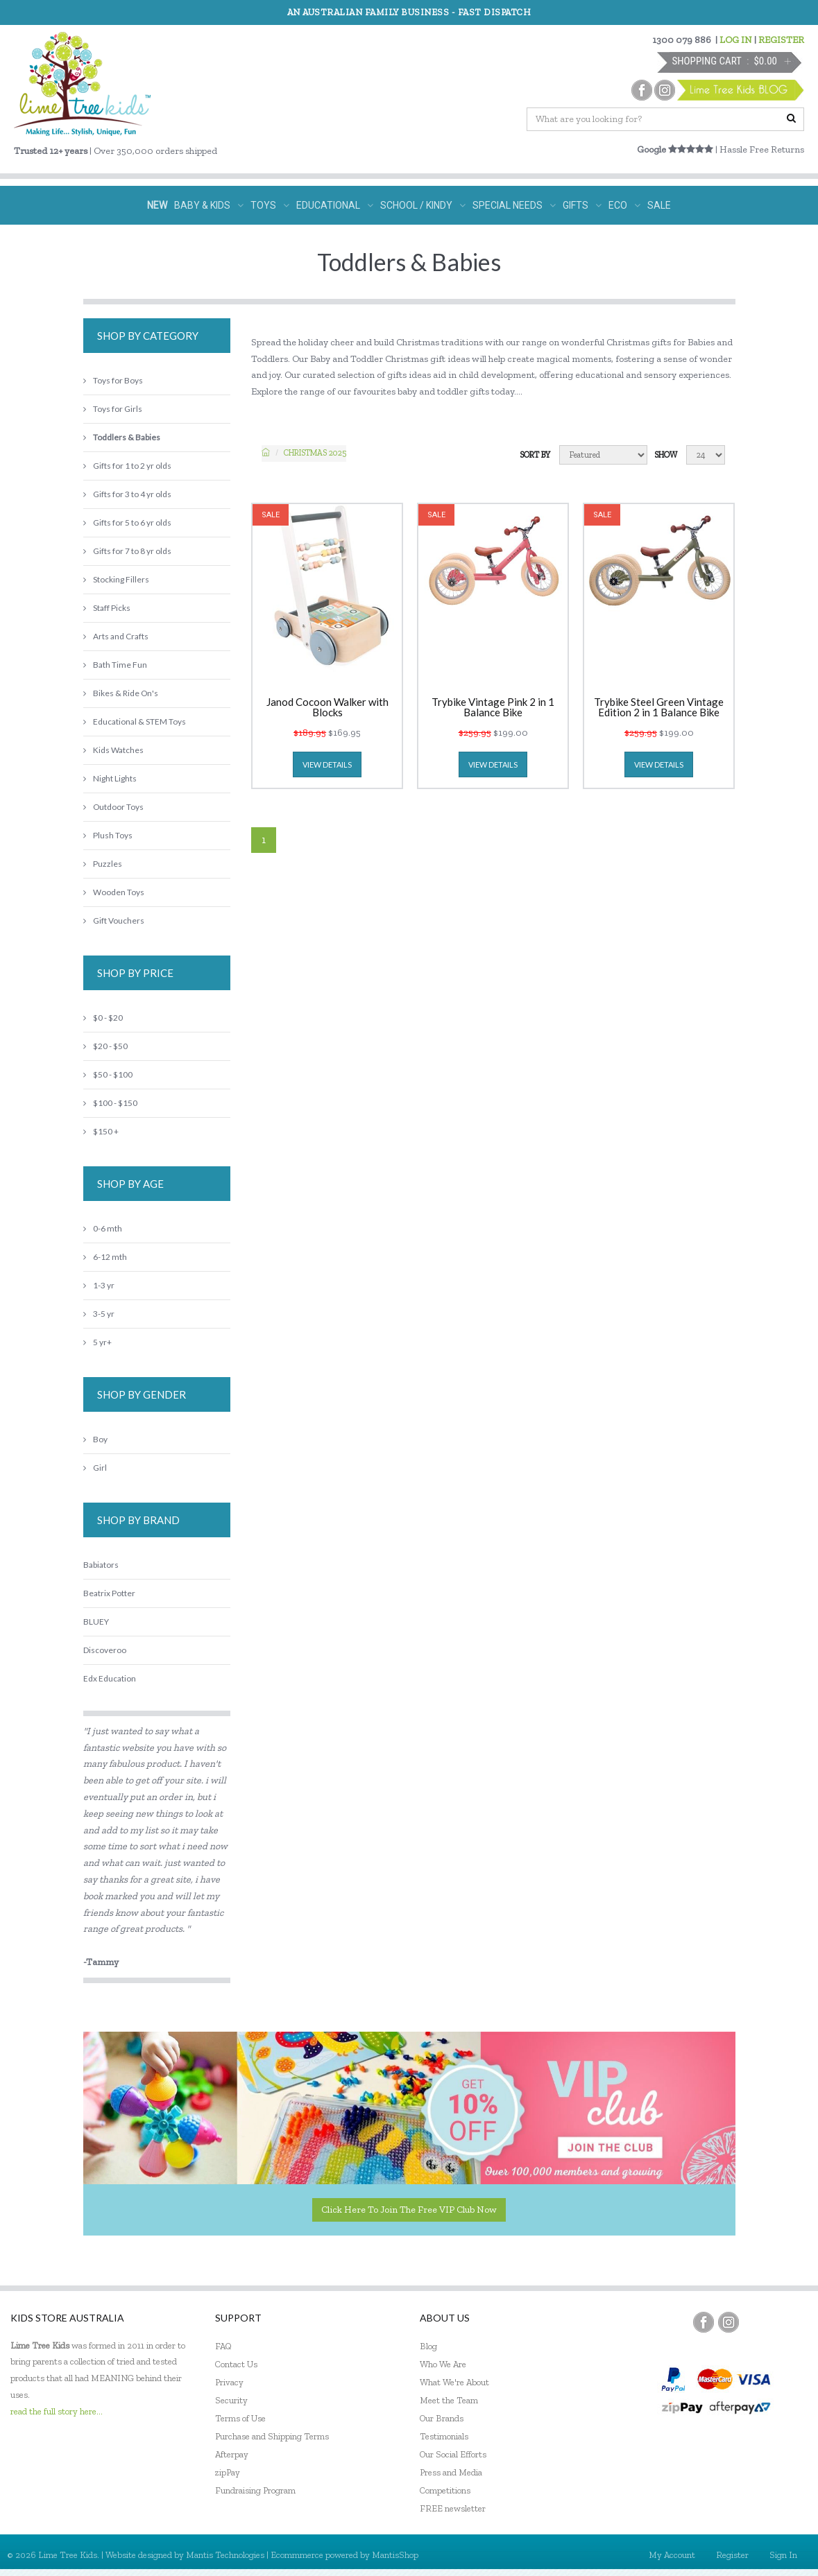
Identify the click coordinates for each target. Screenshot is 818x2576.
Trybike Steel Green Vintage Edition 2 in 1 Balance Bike (659, 707)
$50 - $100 (108, 1074)
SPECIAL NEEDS (514, 205)
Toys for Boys (113, 380)
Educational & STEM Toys (134, 721)
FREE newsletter (453, 2508)
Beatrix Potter (109, 1593)
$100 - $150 (110, 1103)
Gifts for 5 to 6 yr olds (127, 522)
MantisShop (395, 2555)
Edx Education (109, 1678)
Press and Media (451, 2472)
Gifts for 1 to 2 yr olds (127, 465)
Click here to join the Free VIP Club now (409, 2209)
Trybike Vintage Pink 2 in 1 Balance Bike (493, 707)
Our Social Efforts (453, 2454)
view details (327, 764)
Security (231, 2400)
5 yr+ (97, 1342)
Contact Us (236, 2364)
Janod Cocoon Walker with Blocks (327, 707)
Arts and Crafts (115, 636)
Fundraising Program (255, 2490)
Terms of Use (240, 2418)
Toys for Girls (112, 409)
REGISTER (781, 40)
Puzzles (102, 863)
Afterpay (231, 2454)
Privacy (229, 2382)
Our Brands (441, 2418)
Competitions (445, 2490)
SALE (659, 205)
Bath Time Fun (115, 664)
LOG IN (735, 40)
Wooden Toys (113, 892)
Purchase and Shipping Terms (272, 2436)
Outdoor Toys (113, 807)
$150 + (101, 1131)
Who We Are (443, 2364)
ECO (624, 205)
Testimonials (444, 2436)
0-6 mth (102, 1228)
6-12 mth (105, 1257)
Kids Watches (113, 750)
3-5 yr (98, 1313)
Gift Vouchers (113, 920)
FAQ (223, 2346)
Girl (95, 1467)
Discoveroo (104, 1650)
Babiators (101, 1564)
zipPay (227, 2472)
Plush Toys (108, 835)
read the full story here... (56, 2411)
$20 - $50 (105, 1046)
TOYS (269, 205)
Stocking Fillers (116, 579)
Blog (428, 2346)
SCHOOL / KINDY (423, 205)
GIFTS (582, 205)
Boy (95, 1439)
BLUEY (96, 1621)
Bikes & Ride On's (120, 693)
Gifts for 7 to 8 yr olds (127, 551)
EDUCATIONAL (334, 205)
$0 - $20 (103, 1017)
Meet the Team (449, 2400)
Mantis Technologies (225, 2555)
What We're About (454, 2382)
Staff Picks (106, 608)
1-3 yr (98, 1285)
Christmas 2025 (315, 453)
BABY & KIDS (209, 205)
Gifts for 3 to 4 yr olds (127, 494)
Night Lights (110, 778)
